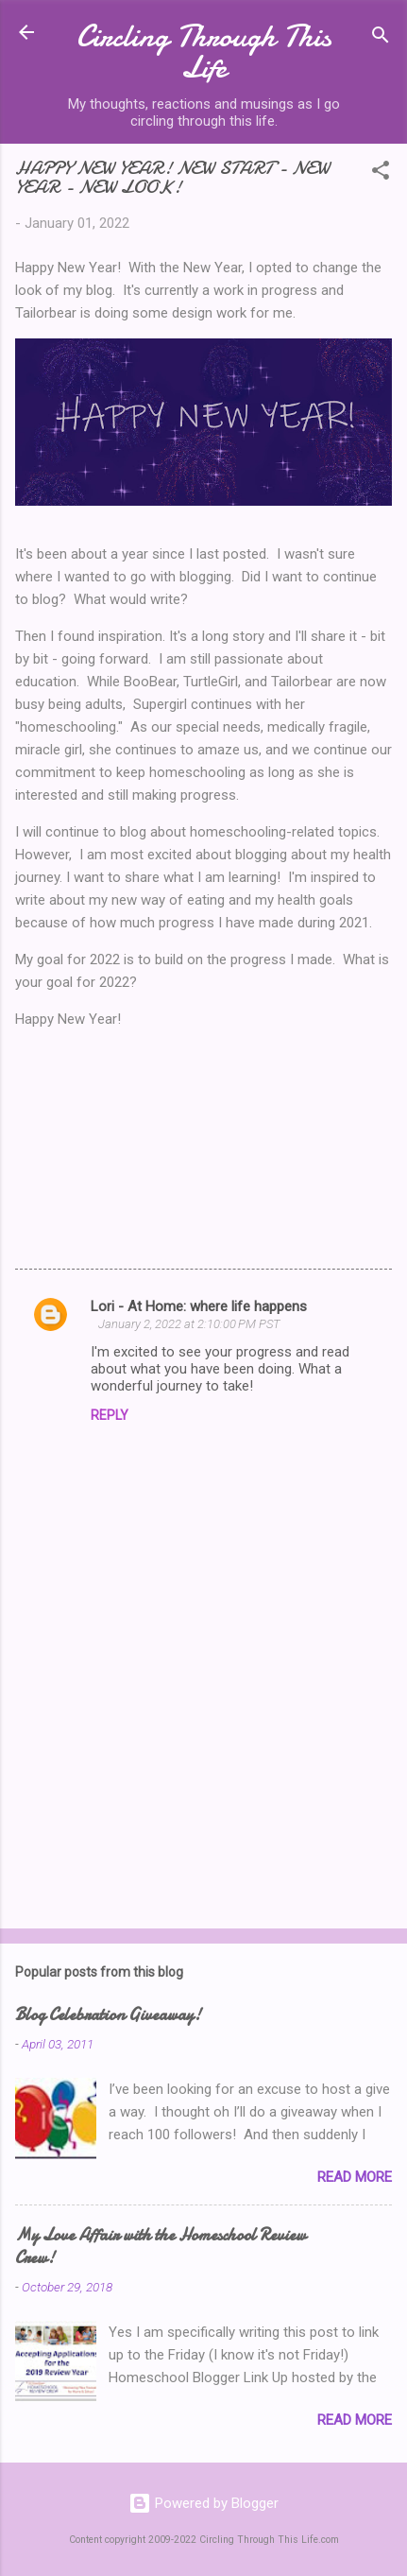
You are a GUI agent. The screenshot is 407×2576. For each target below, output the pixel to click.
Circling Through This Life (203, 52)
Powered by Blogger (203, 2503)
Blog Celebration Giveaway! (108, 2015)
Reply (109, 1415)
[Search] (380, 38)
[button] (380, 173)
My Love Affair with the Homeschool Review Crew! (160, 2246)
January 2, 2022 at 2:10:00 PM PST (189, 1324)
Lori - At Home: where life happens (199, 1306)
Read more (354, 2177)
